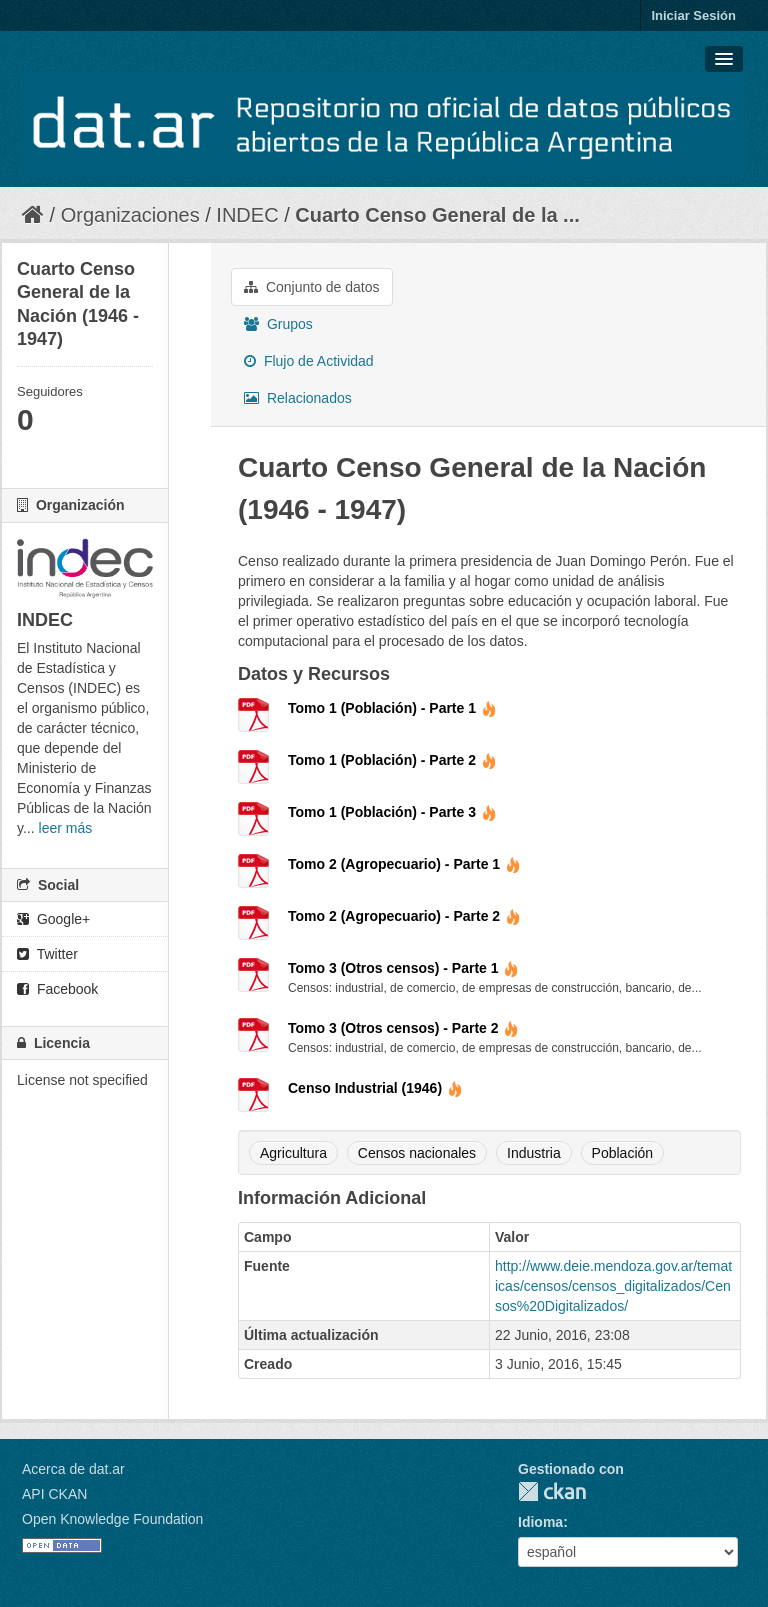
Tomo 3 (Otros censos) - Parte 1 (403, 968)
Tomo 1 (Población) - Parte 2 (392, 760)
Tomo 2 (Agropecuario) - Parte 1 (404, 864)
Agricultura (293, 1153)
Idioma (540, 1522)
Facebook (57, 989)
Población (623, 1153)
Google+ (53, 919)
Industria (534, 1153)
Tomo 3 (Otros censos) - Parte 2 (403, 1028)
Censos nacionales (417, 1153)
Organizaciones (130, 215)
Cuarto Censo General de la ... (437, 215)
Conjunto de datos (312, 287)
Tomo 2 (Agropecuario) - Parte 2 (404, 916)
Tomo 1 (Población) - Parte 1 (392, 708)
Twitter (47, 954)
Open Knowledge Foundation (112, 1519)
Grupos (278, 324)
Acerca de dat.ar (73, 1469)
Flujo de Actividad (309, 361)
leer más (66, 828)
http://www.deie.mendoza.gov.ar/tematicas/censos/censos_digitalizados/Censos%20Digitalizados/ (613, 1286)
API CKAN (54, 1494)
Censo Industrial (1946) (375, 1088)
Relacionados (298, 398)
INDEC (247, 215)
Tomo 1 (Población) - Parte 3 (392, 812)
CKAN (552, 1491)
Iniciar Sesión (693, 15)
